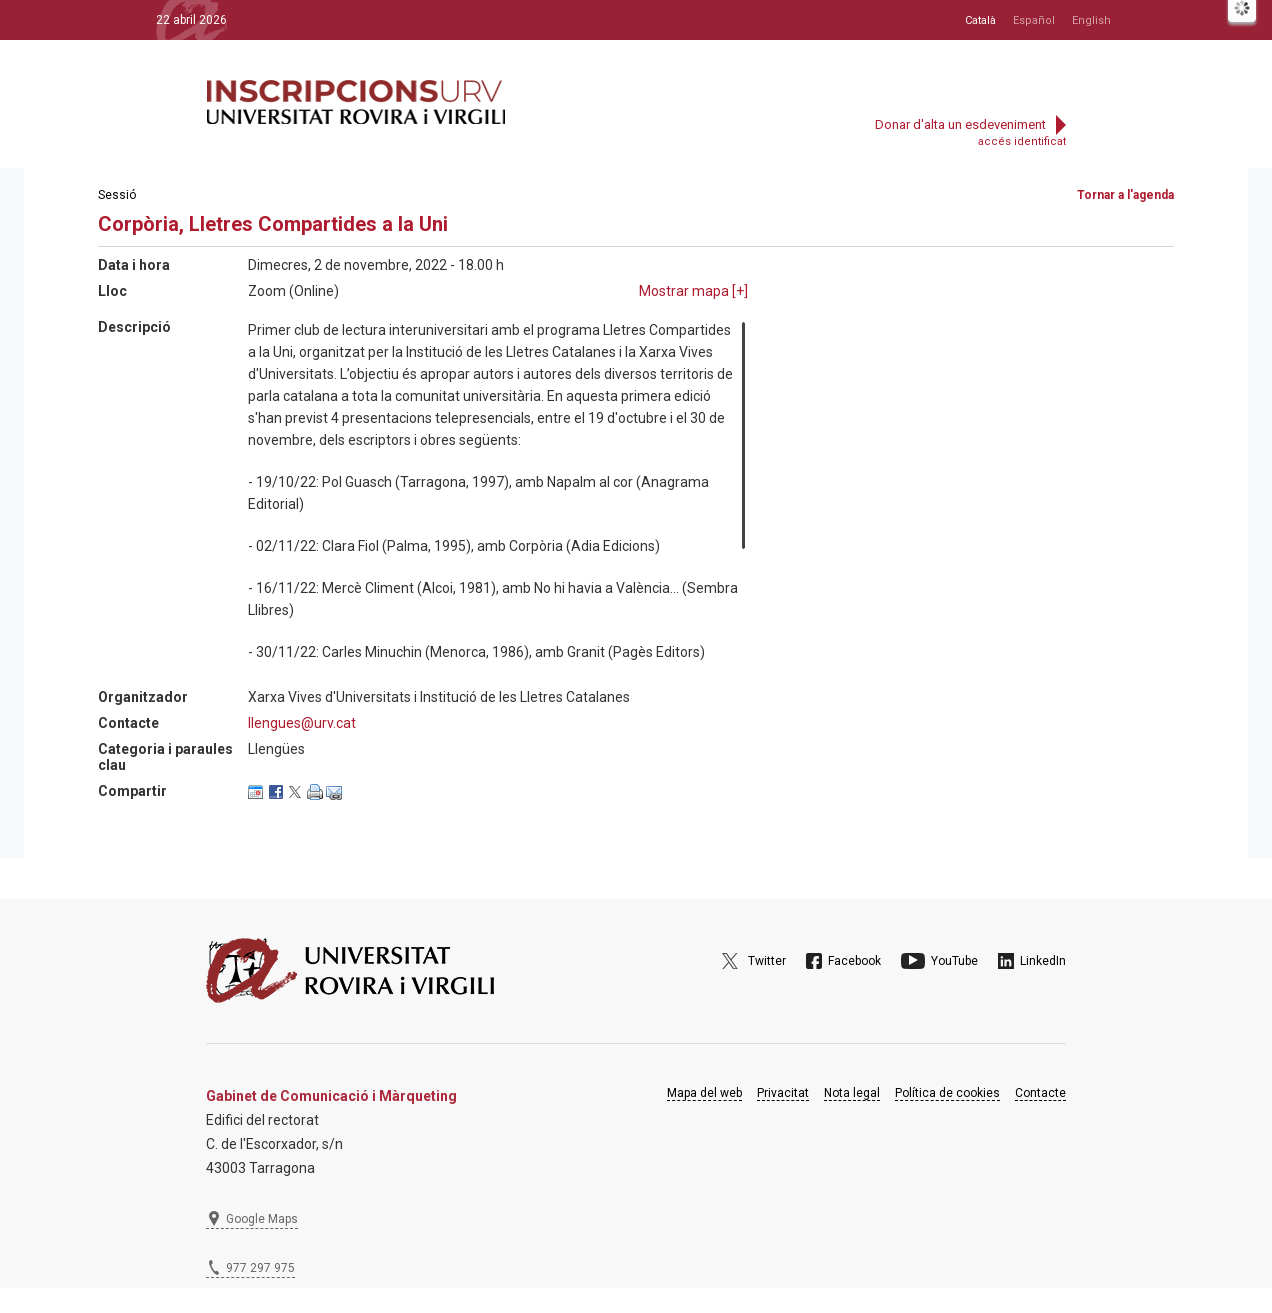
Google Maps (262, 1219)
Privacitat (783, 1093)
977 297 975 (260, 1268)
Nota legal (852, 1093)
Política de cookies (947, 1093)
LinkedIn (1043, 961)
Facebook (854, 961)
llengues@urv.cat (302, 723)
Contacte (1040, 1093)
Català (980, 20)
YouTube (954, 961)
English (1091, 20)
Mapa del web (704, 1093)
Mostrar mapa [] (693, 291)
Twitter (767, 961)
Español (1034, 20)
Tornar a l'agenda (1125, 195)
